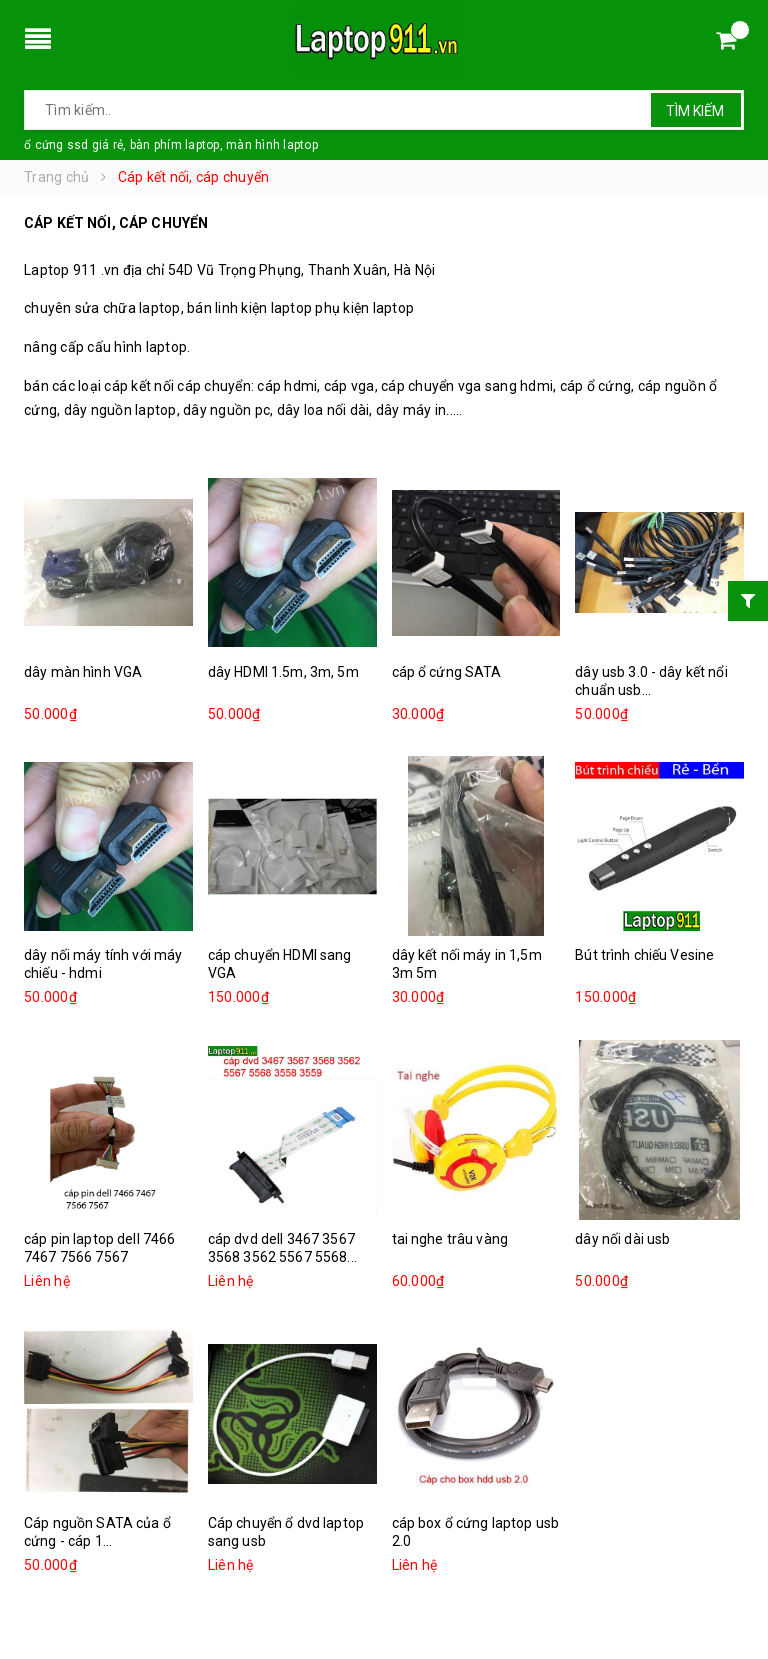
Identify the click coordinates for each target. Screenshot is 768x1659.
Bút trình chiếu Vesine (644, 955)
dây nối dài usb (622, 1239)
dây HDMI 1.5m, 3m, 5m (283, 672)
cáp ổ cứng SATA (447, 672)
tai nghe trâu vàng (450, 1239)
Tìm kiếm (695, 111)
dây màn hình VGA (83, 672)
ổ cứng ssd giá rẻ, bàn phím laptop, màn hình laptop (171, 145)
